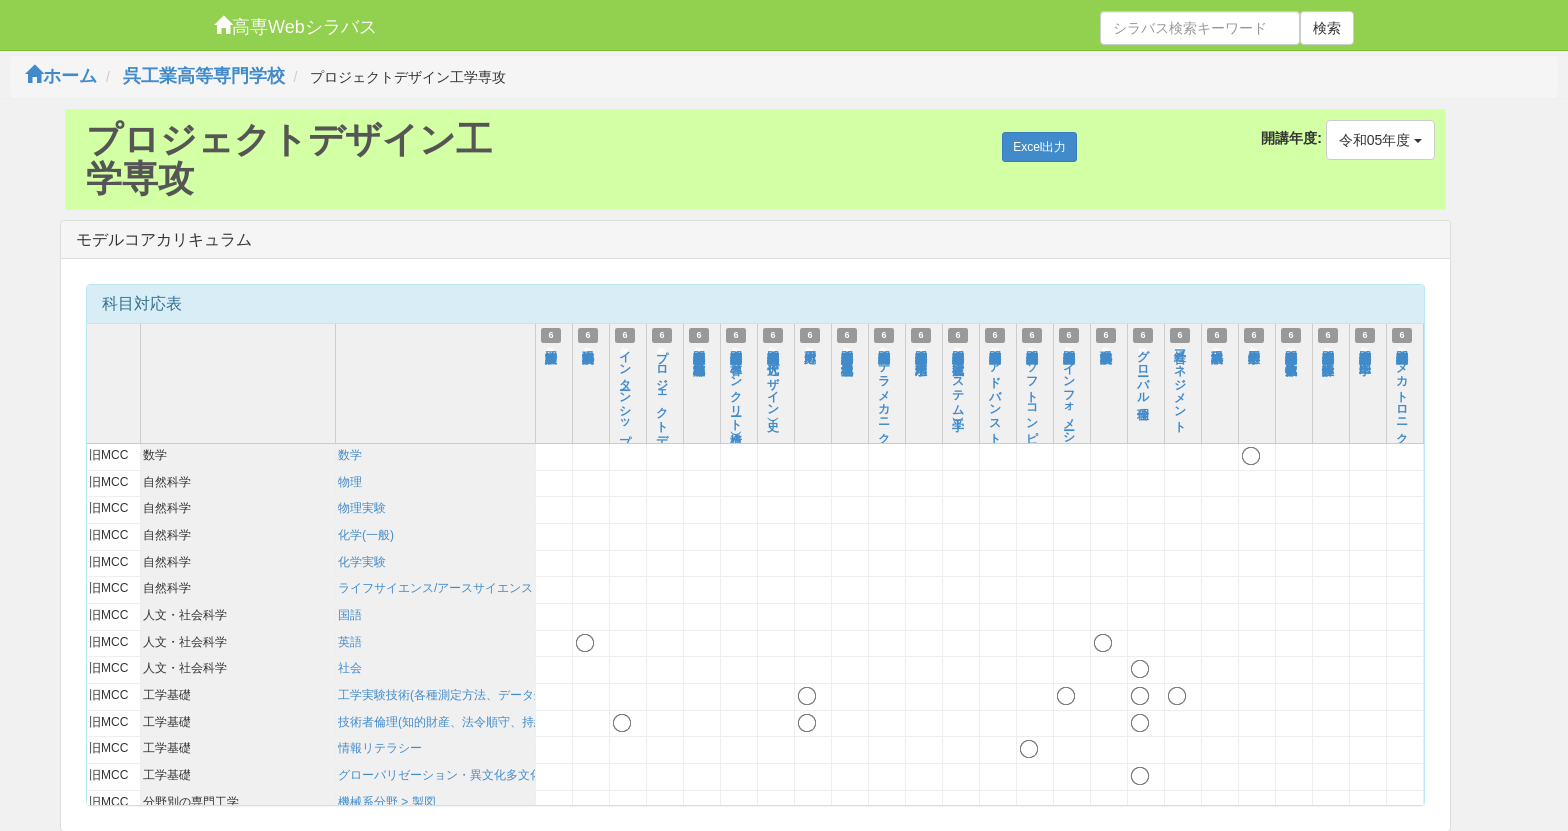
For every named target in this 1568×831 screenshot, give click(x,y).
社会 (350, 668)
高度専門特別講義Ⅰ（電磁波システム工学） (958, 377)
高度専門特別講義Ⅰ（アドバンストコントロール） (995, 426)
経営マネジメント (1180, 385)
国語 (350, 615)
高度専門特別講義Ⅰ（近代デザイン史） (773, 377)
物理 (350, 482)
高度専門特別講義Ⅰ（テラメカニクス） (884, 398)
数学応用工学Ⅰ (1254, 349)
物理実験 (362, 508)
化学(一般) (366, 535)
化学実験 (362, 562)
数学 (350, 455)
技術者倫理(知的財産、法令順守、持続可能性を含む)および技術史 (516, 722)
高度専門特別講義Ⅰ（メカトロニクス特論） (1402, 398)
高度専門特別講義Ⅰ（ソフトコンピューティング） (1032, 426)
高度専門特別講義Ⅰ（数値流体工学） (1291, 349)
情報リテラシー (380, 748)
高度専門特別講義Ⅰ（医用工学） (1365, 349)
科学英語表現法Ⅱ (1106, 349)
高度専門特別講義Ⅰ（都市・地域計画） (699, 349)
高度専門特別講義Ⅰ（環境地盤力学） (847, 349)
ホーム (61, 76)
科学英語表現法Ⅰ (588, 349)
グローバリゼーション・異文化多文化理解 (452, 775)
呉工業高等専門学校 (204, 76)
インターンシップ (625, 392)
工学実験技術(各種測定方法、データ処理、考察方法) (480, 695)
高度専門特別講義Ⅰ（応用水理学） (921, 349)
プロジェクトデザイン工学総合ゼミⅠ (662, 433)
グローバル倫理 (1143, 371)
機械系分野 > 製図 (387, 802)
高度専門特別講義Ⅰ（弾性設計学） (1328, 349)
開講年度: (1291, 138)
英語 (350, 642)
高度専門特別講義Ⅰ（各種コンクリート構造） (736, 384)
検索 (1327, 28)
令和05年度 (1380, 140)
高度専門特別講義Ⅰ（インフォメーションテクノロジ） (1069, 440)
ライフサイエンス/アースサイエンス (435, 588)
